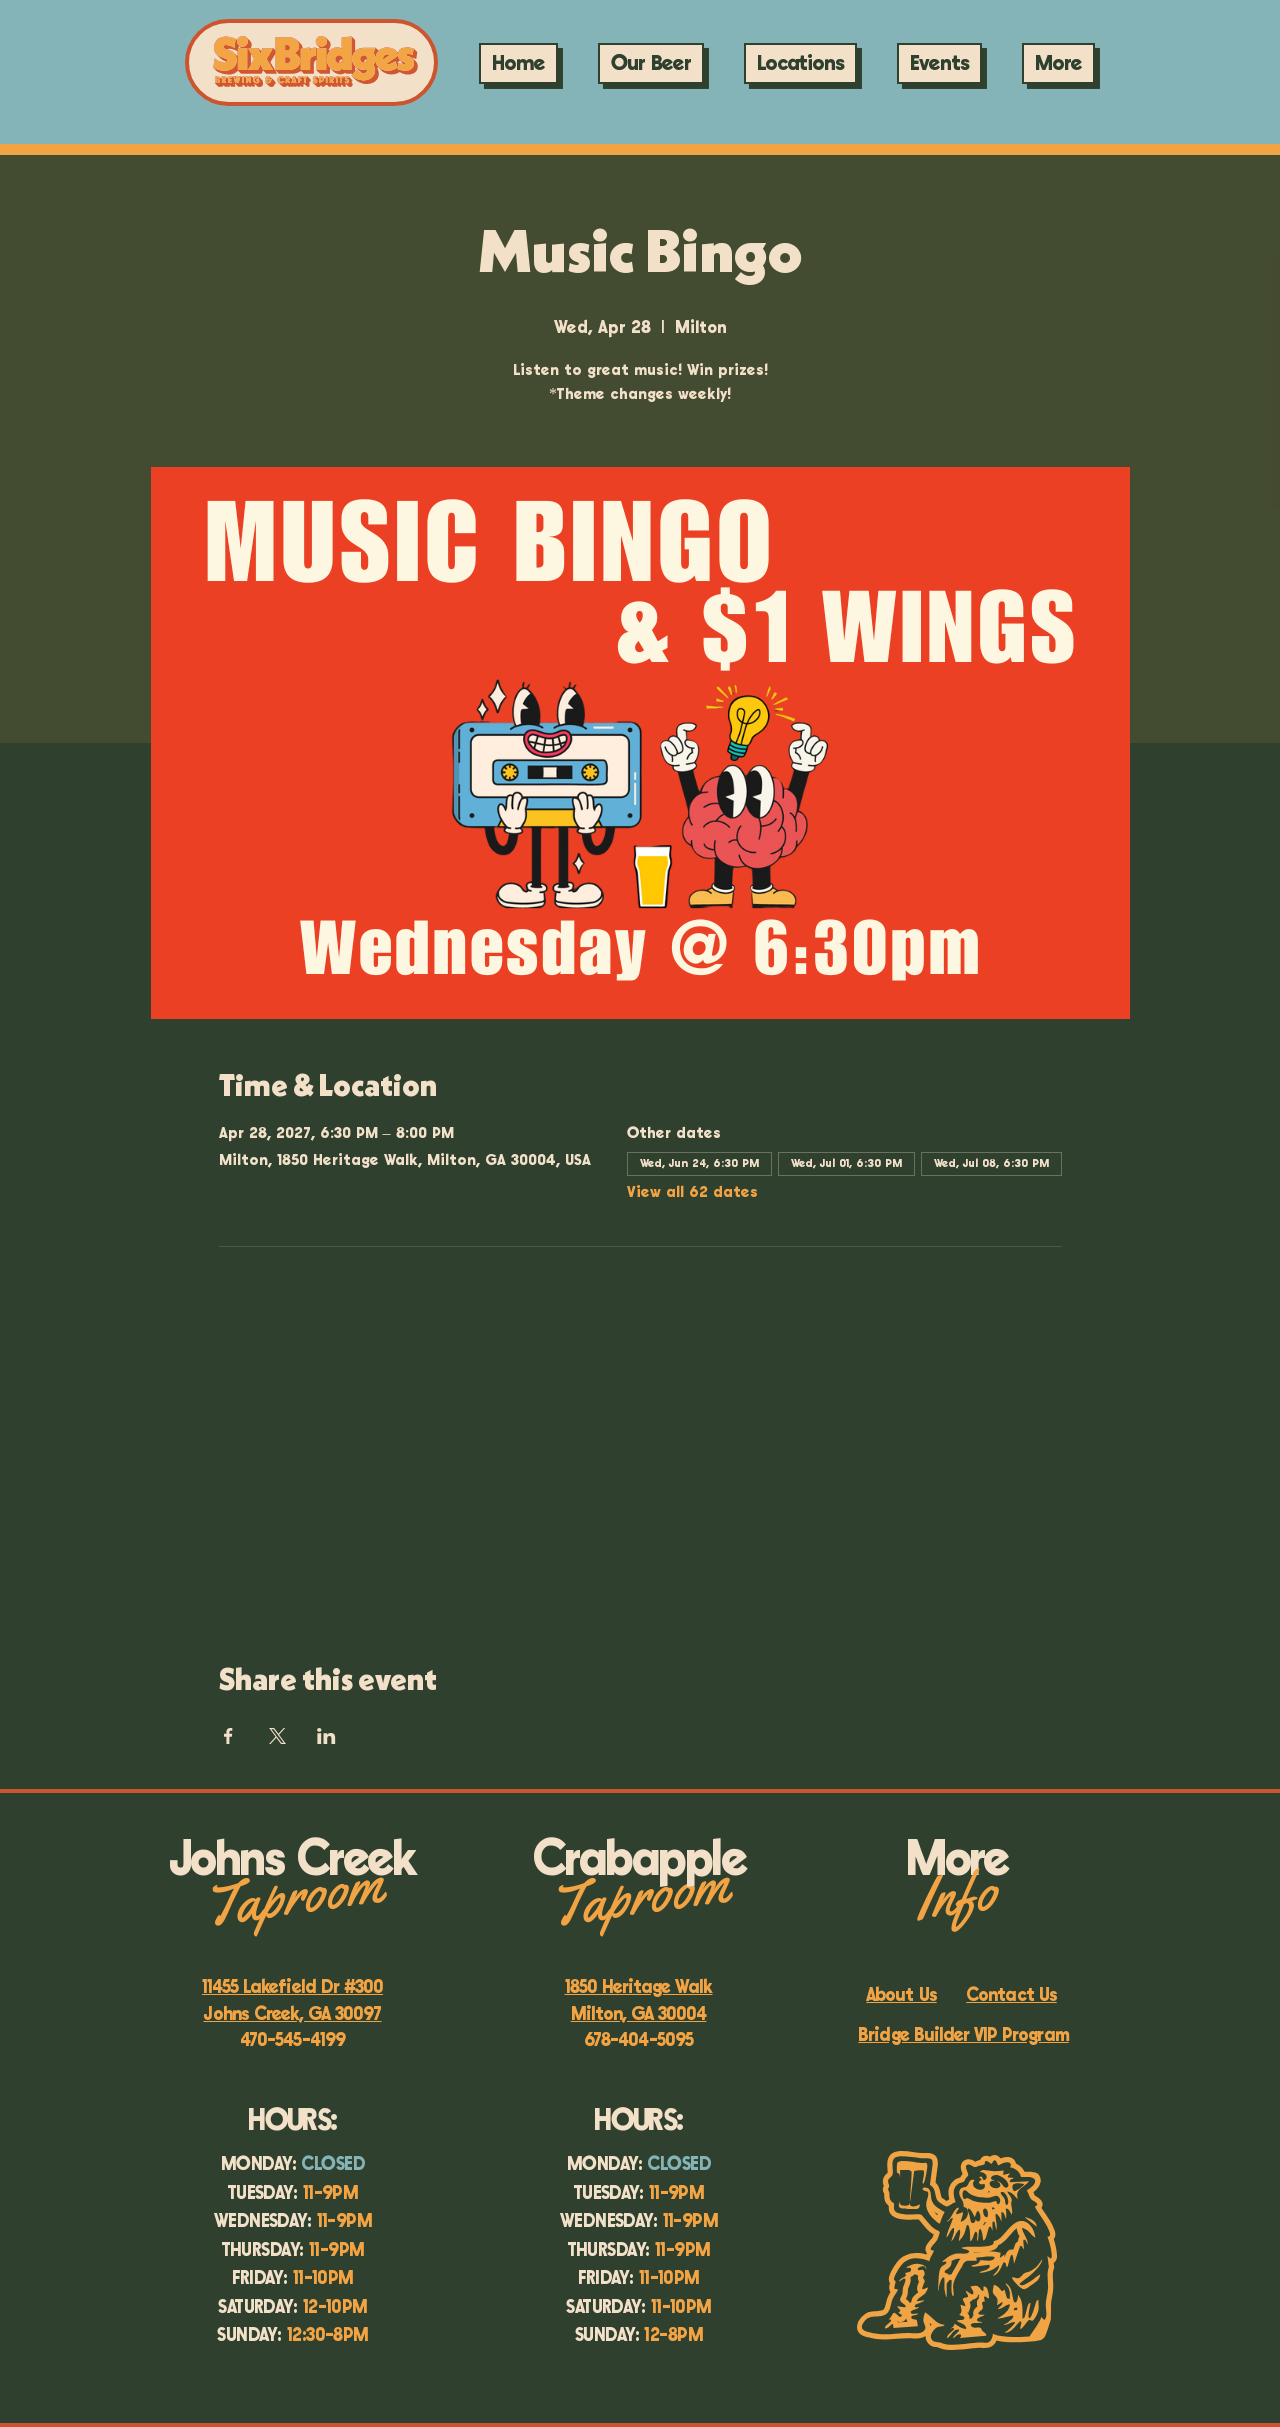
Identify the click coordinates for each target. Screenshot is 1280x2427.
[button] (939, 63)
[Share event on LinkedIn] (326, 1736)
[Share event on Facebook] (228, 1736)
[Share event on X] (277, 1736)
